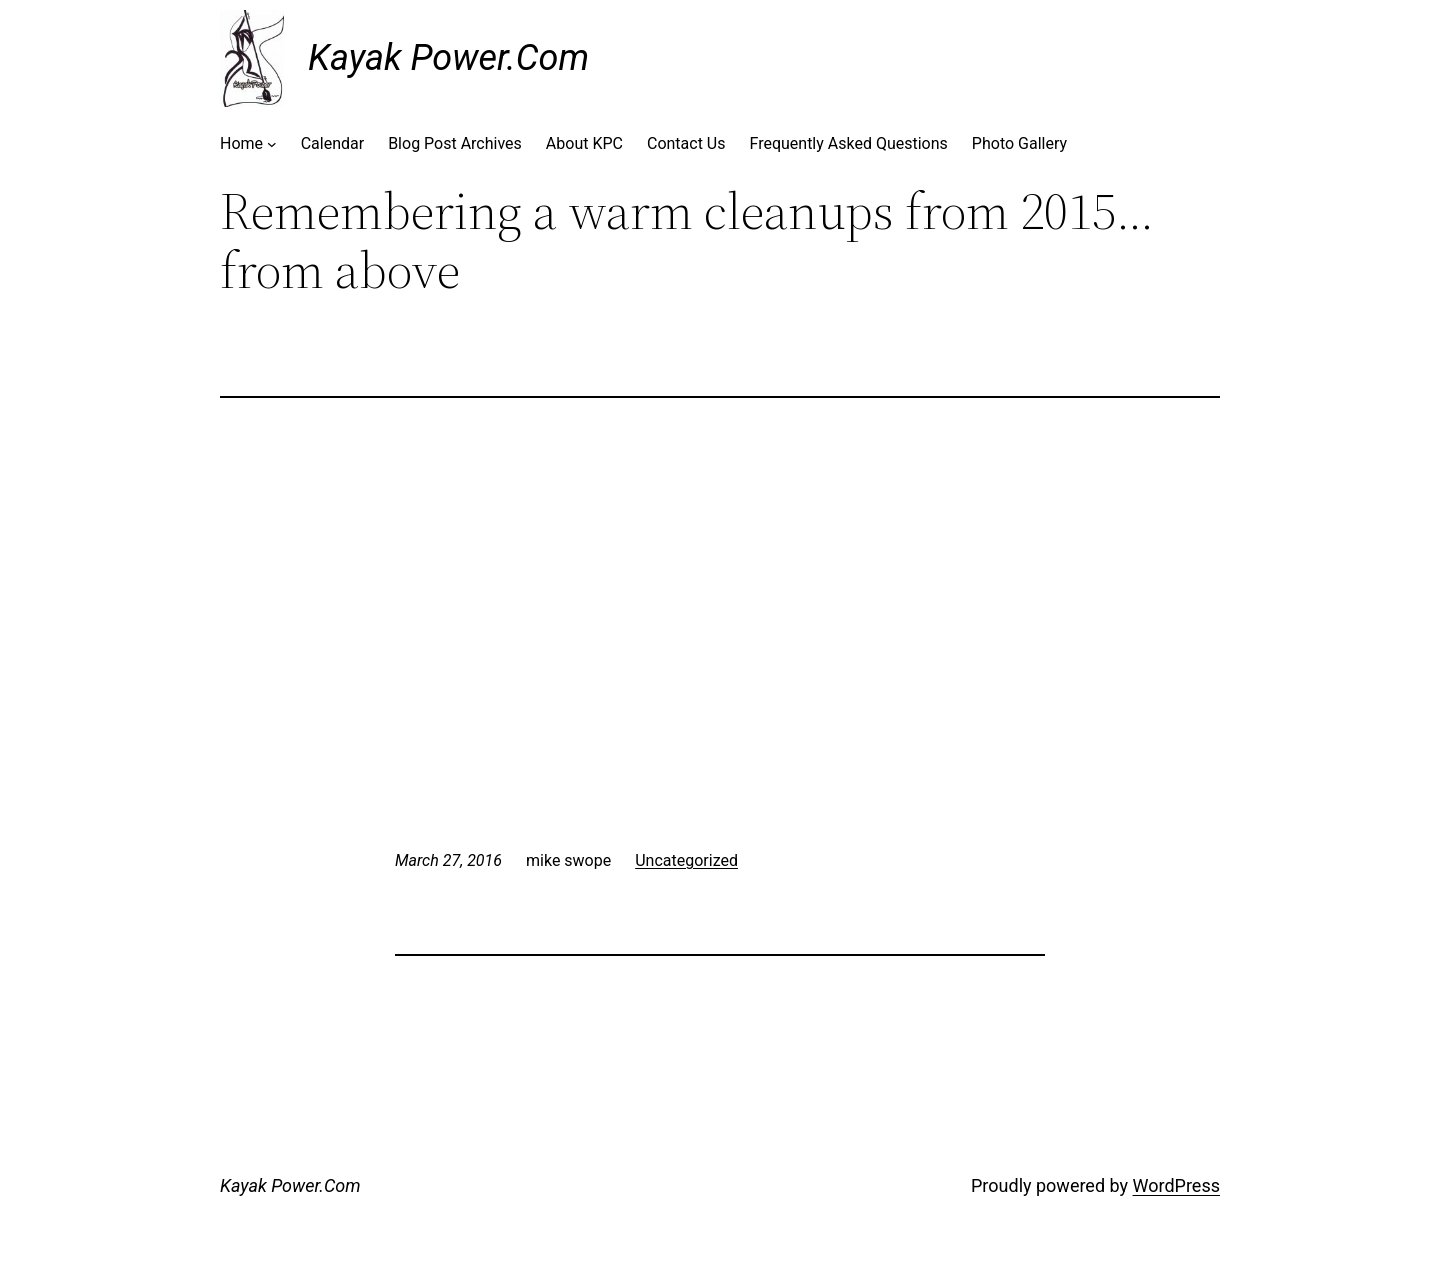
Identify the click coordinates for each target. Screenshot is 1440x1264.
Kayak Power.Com (448, 58)
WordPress (1176, 1185)
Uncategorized (686, 860)
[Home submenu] (272, 144)
